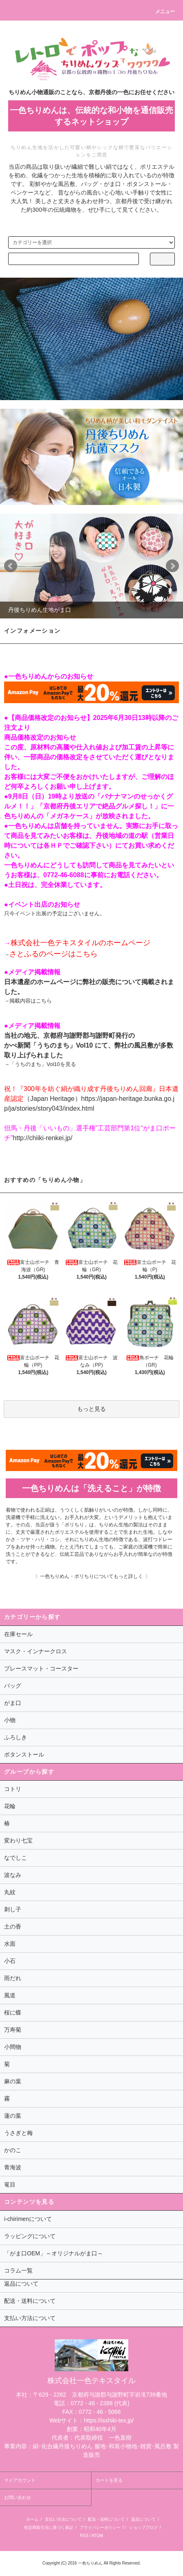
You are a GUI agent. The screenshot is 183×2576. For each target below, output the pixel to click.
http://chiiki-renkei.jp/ (42, 1137)
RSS (84, 2535)
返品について (143, 2519)
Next (172, 566)
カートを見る (109, 2480)
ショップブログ (143, 2527)
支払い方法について (63, 2519)
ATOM (97, 2535)
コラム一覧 (18, 2270)
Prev (10, 566)
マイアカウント (20, 2480)
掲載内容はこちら (30, 1001)
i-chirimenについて (28, 2219)
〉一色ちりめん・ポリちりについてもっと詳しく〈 (91, 1576)
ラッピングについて (30, 2236)
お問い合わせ (17, 2497)
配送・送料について (106, 2519)
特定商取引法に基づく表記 (48, 2527)
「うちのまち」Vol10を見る (42, 1064)
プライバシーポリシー (100, 2527)
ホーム (32, 2519)
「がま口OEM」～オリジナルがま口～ (53, 2253)
